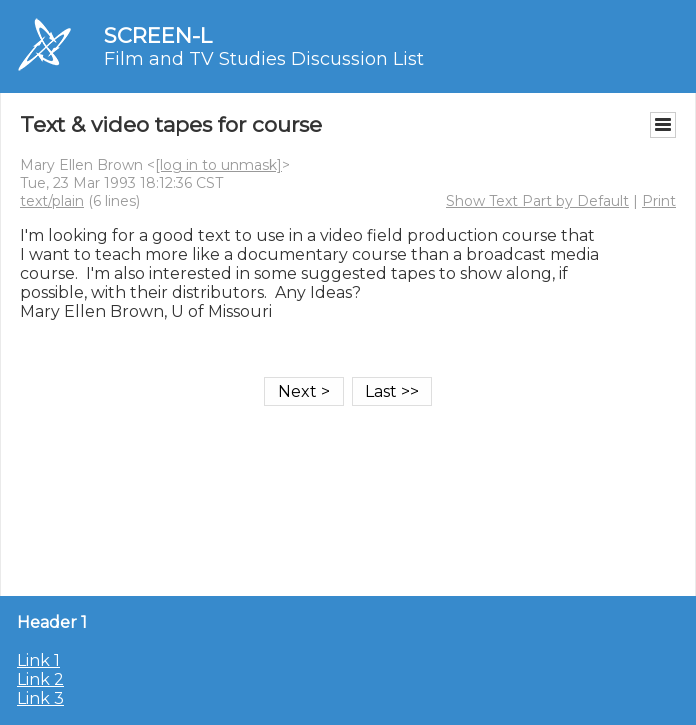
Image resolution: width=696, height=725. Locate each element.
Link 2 (40, 679)
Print (659, 201)
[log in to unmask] (218, 165)
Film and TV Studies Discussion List (264, 59)
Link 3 (40, 698)
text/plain (52, 201)
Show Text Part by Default (537, 201)
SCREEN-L (158, 35)
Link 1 (38, 660)
